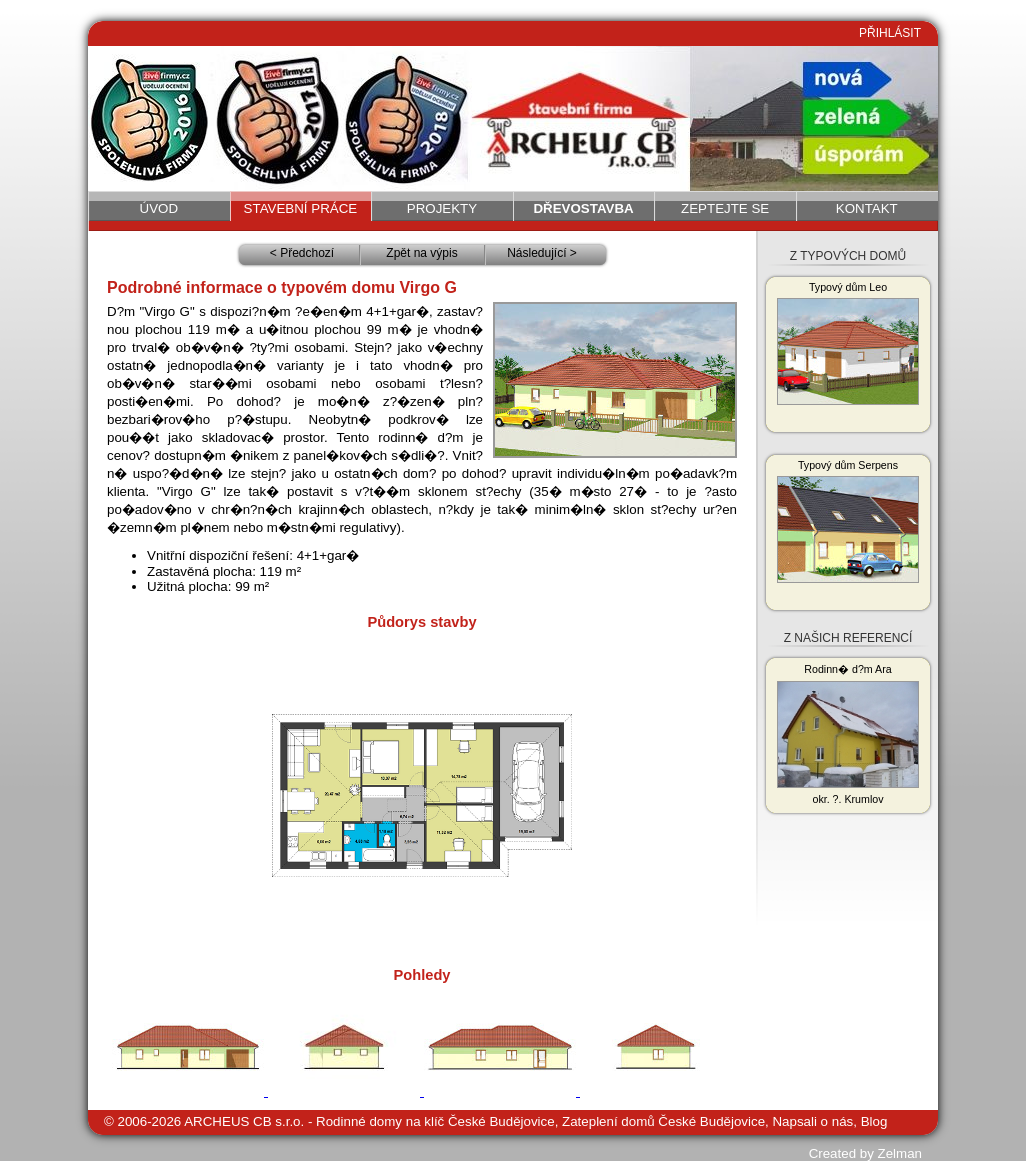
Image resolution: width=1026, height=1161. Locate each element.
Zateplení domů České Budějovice (663, 1121)
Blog (874, 1121)
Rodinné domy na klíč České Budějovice (435, 1121)
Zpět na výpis (421, 253)
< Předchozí (302, 253)
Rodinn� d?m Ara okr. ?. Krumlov (848, 734)
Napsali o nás (812, 1121)
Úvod (159, 208)
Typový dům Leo (848, 343)
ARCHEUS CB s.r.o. (244, 1121)
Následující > (542, 253)
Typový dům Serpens (848, 521)
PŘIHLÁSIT (890, 33)
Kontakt (867, 208)
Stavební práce (301, 208)
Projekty (442, 208)
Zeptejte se (725, 208)
